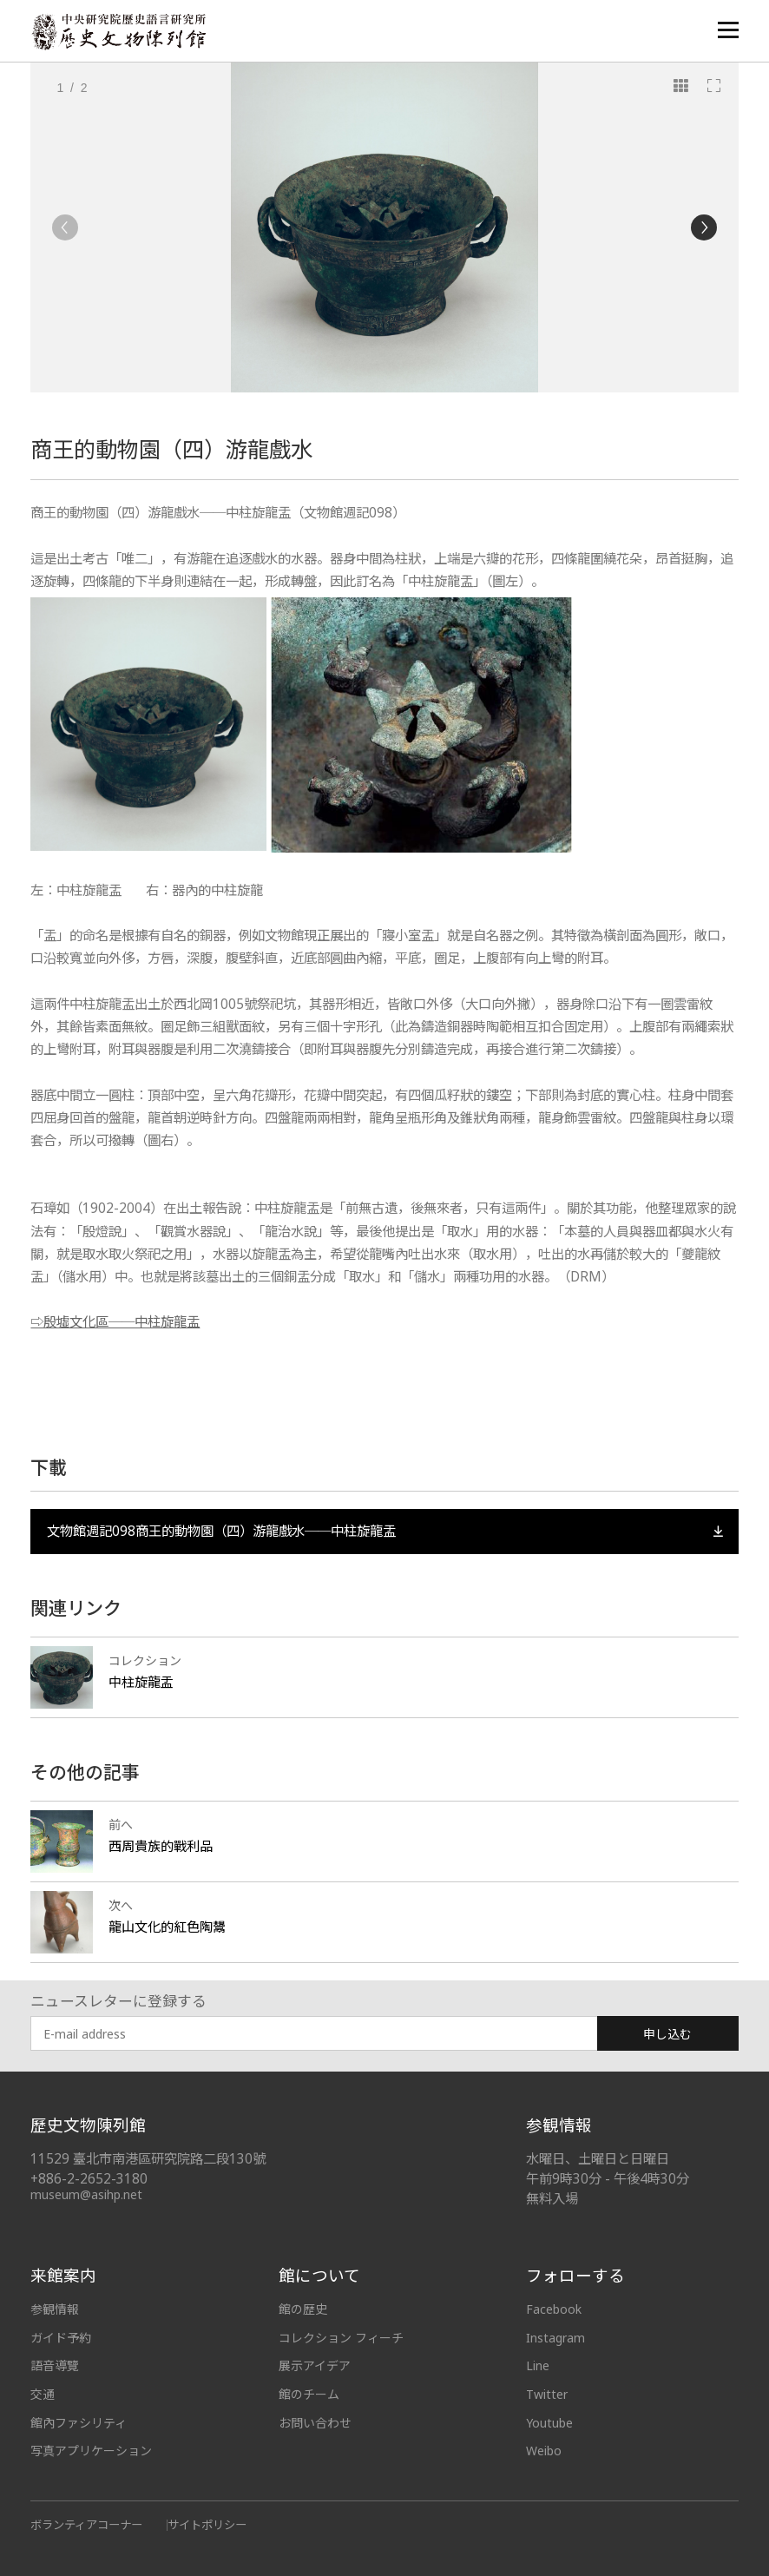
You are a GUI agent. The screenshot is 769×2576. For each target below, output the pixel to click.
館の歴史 (303, 2309)
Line (537, 2365)
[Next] (704, 227)
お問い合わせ (315, 2423)
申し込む (667, 2034)
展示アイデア (315, 2365)
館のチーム (309, 2394)
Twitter (547, 2394)
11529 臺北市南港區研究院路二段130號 (148, 2159)
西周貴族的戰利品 (160, 1846)
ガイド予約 (60, 2337)
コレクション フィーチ (341, 2337)
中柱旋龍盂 (141, 1681)
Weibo (544, 2450)
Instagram (555, 2337)
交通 (42, 2394)
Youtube (549, 2423)
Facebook (554, 2309)
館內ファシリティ (78, 2423)
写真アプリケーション (91, 2450)
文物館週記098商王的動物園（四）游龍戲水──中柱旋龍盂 (385, 1531)
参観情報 (54, 2309)
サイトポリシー (207, 2525)
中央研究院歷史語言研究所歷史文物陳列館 (118, 31)
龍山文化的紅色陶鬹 (167, 1926)
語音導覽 (54, 2365)
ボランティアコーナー (86, 2525)
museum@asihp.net (86, 2194)
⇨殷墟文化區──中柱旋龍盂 (115, 1322)
